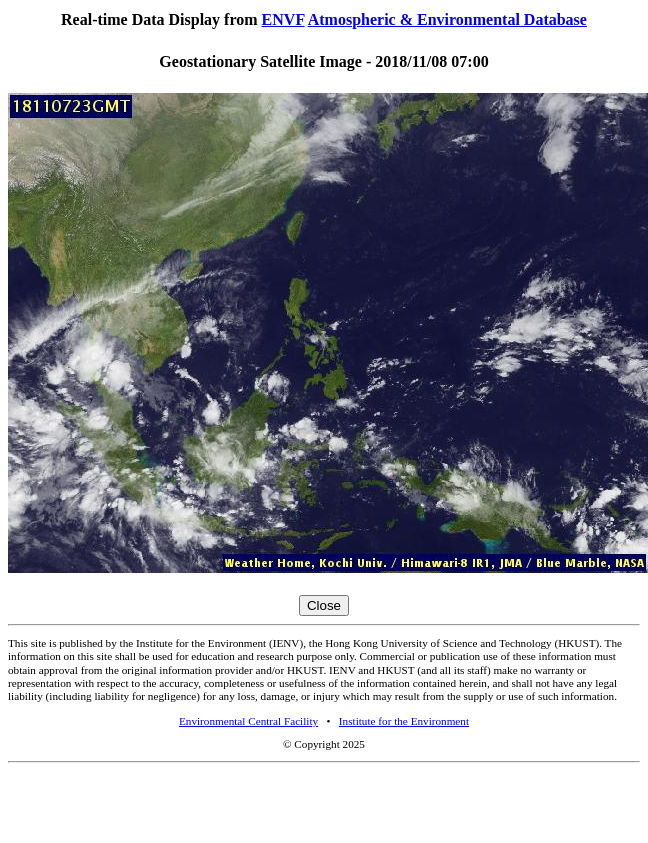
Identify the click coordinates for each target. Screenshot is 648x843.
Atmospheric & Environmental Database (447, 19)
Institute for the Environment (404, 721)
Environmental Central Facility (248, 721)
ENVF (283, 19)
